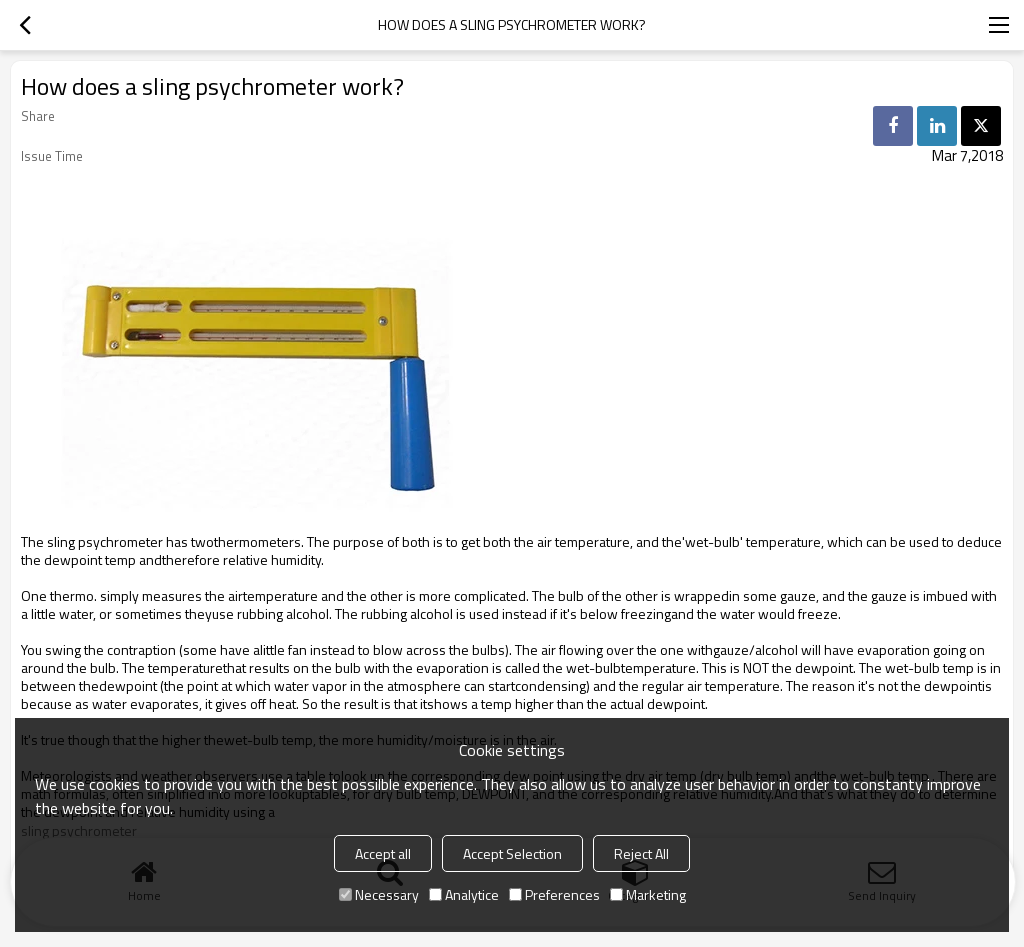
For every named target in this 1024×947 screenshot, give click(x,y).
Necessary (379, 894)
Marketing (648, 894)
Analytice (464, 894)
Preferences (554, 894)
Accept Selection (512, 853)
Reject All (641, 853)
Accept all (383, 853)
